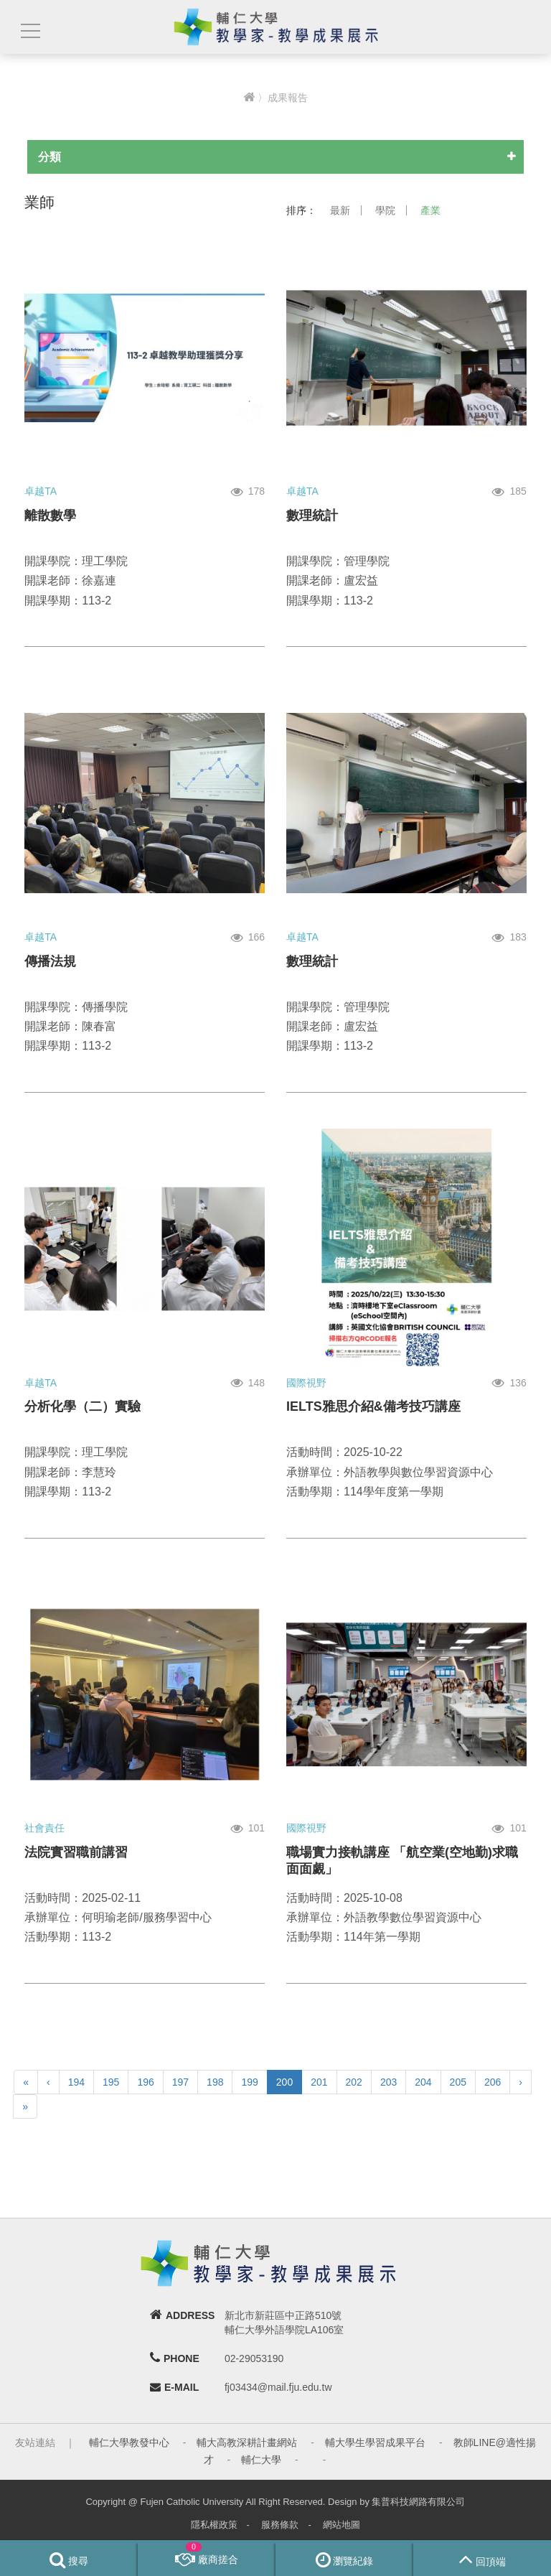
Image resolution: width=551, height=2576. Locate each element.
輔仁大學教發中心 (129, 2442)
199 (249, 2082)
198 (215, 2082)
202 (354, 2082)
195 (111, 2082)
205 (458, 2082)
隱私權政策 (214, 2524)
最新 (340, 210)
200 (284, 2082)
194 (76, 2082)
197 (180, 2082)
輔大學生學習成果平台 (375, 2442)
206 (492, 2082)
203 (388, 2082)
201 (319, 2082)
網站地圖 (341, 2524)
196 (145, 2082)
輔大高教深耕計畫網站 (247, 2442)
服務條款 (279, 2524)
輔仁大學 (261, 2459)
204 (423, 2082)
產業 (430, 210)
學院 (385, 210)
